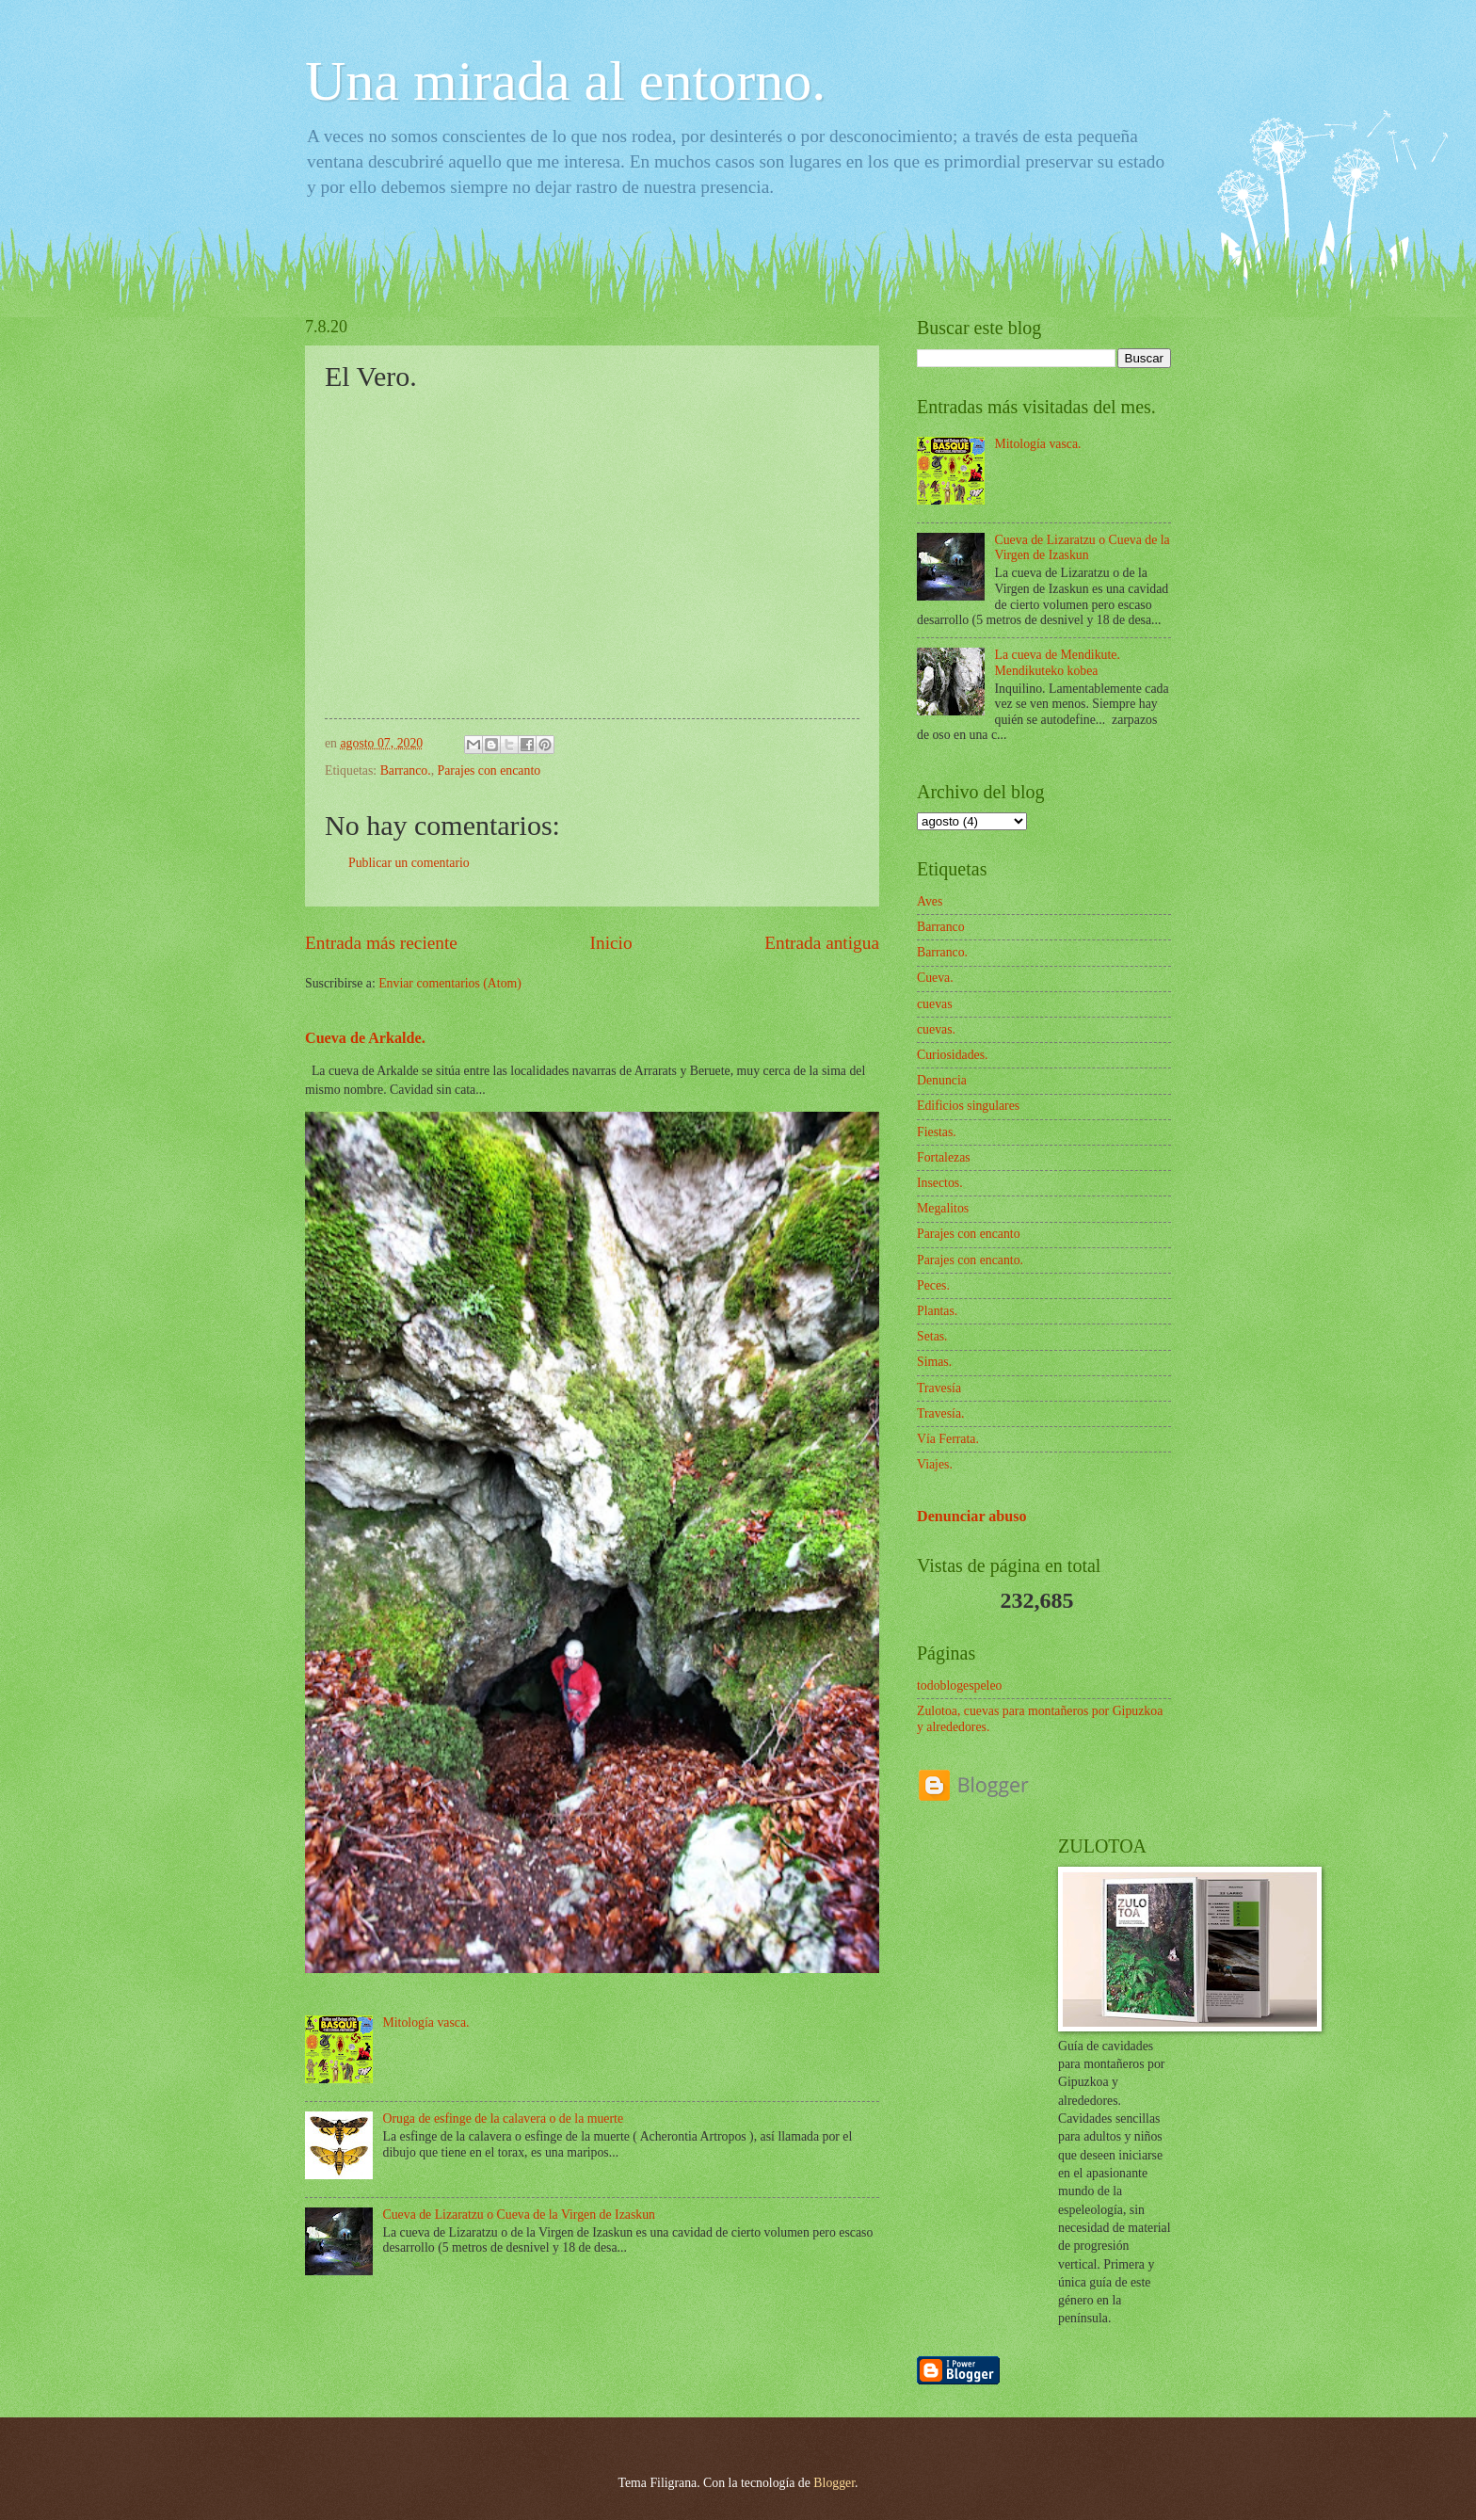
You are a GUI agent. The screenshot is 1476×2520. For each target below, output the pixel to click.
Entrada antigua (821, 943)
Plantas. (937, 1311)
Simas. (934, 1362)
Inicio (611, 943)
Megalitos (943, 1208)
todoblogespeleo (959, 1685)
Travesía (939, 1388)
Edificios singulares (968, 1106)
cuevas (935, 1004)
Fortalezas (944, 1157)
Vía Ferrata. (948, 1439)
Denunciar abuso (972, 1516)
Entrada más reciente (381, 943)
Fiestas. (936, 1132)
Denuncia (942, 1080)
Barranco (941, 927)
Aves (929, 901)
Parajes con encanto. (970, 1260)
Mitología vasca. (426, 2022)
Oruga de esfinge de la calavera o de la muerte (503, 2118)
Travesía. (940, 1413)
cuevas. (936, 1029)
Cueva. (935, 978)
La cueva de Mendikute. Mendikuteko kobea (1057, 663)
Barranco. (405, 770)
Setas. (932, 1336)
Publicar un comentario (409, 863)
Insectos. (940, 1183)
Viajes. (935, 1464)
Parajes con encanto (489, 770)
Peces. (933, 1285)
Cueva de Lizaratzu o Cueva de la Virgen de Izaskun (519, 2214)
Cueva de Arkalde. (365, 1038)
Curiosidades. (952, 1055)
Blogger (834, 2483)
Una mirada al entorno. (565, 81)
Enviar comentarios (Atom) (449, 983)
